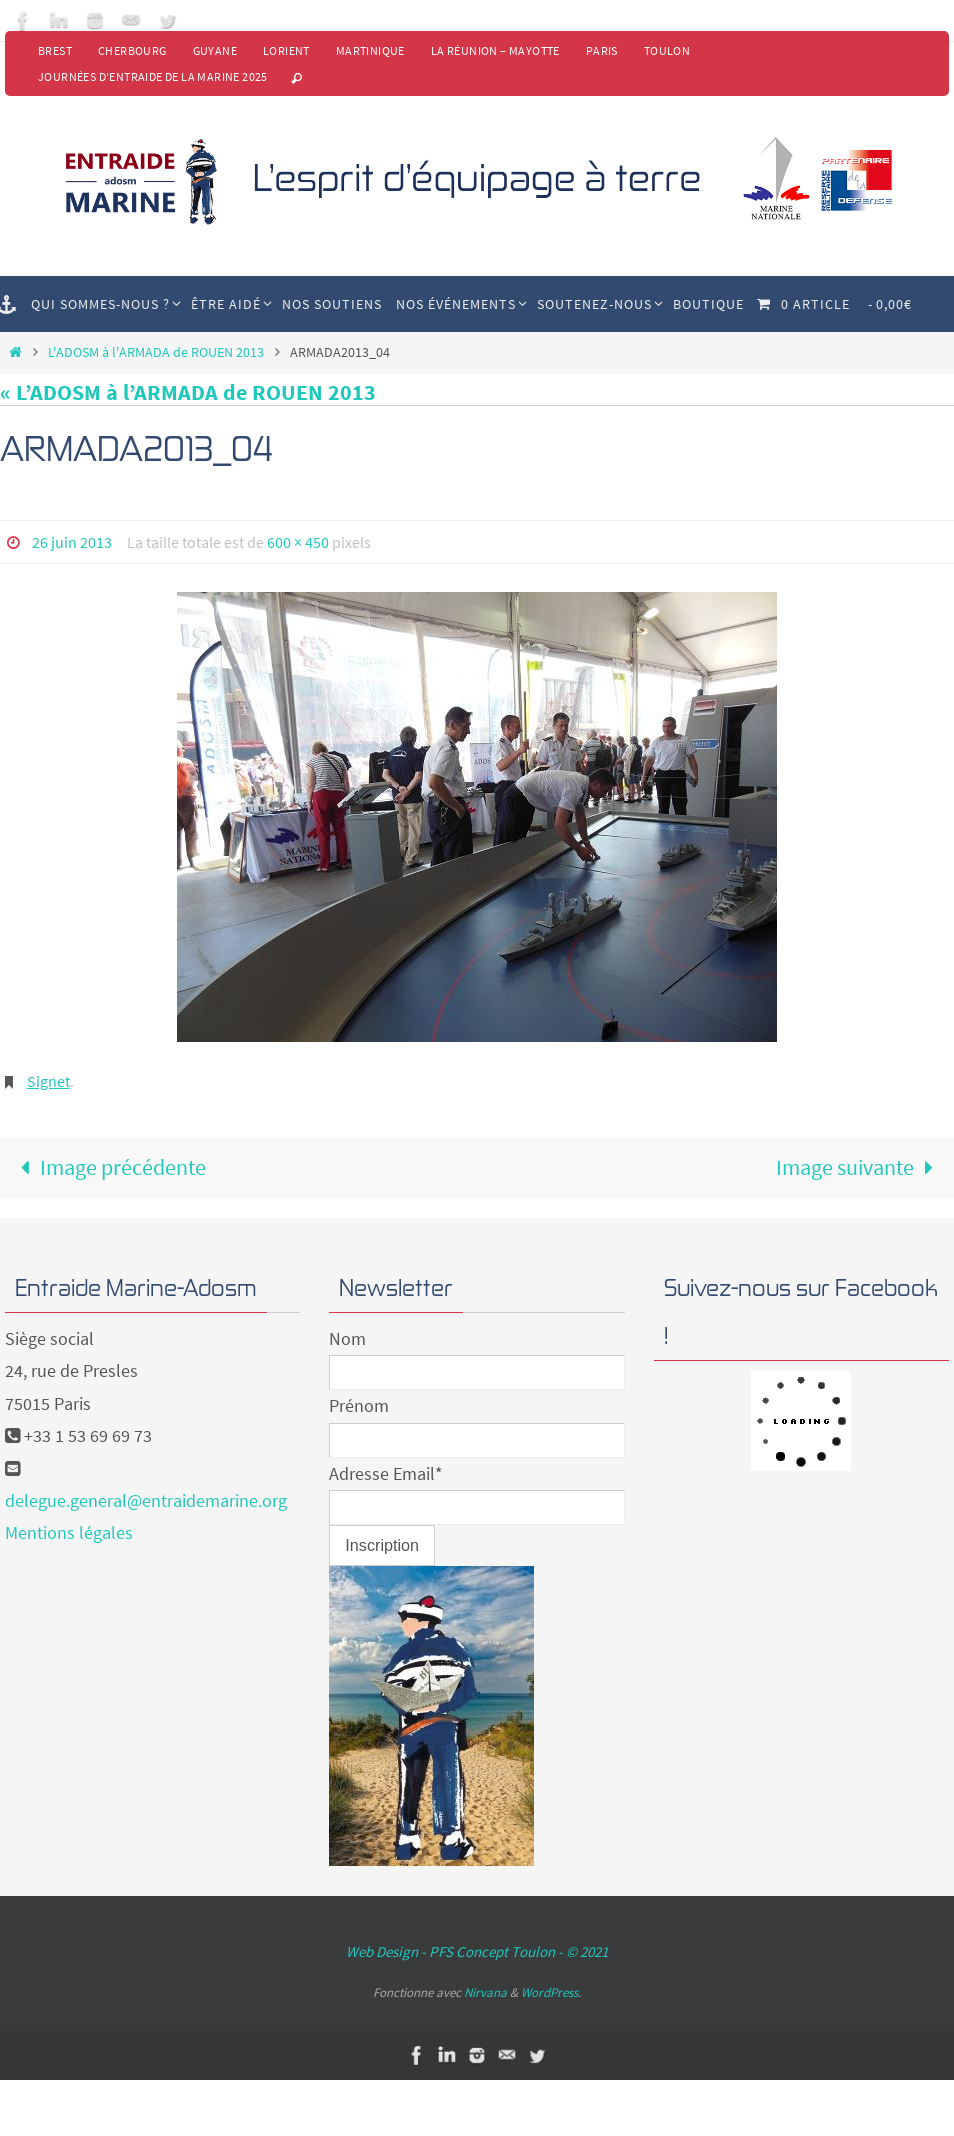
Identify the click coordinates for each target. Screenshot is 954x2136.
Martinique (370, 50)
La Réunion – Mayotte (495, 50)
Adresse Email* (386, 1473)
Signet (48, 1081)
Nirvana (485, 1992)
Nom (347, 1338)
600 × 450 (298, 542)
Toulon (667, 50)
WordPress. (551, 1992)
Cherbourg (132, 50)
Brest (55, 50)
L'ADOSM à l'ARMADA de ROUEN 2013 (156, 352)
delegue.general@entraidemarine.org (146, 1500)
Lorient (286, 50)
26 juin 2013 (72, 542)
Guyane (215, 50)
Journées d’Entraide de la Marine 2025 (153, 76)
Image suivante (860, 1167)
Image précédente (108, 1167)
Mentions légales (69, 1532)
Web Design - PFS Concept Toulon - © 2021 (477, 1951)
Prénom (359, 1405)
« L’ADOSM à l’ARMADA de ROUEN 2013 (188, 392)
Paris (602, 50)
